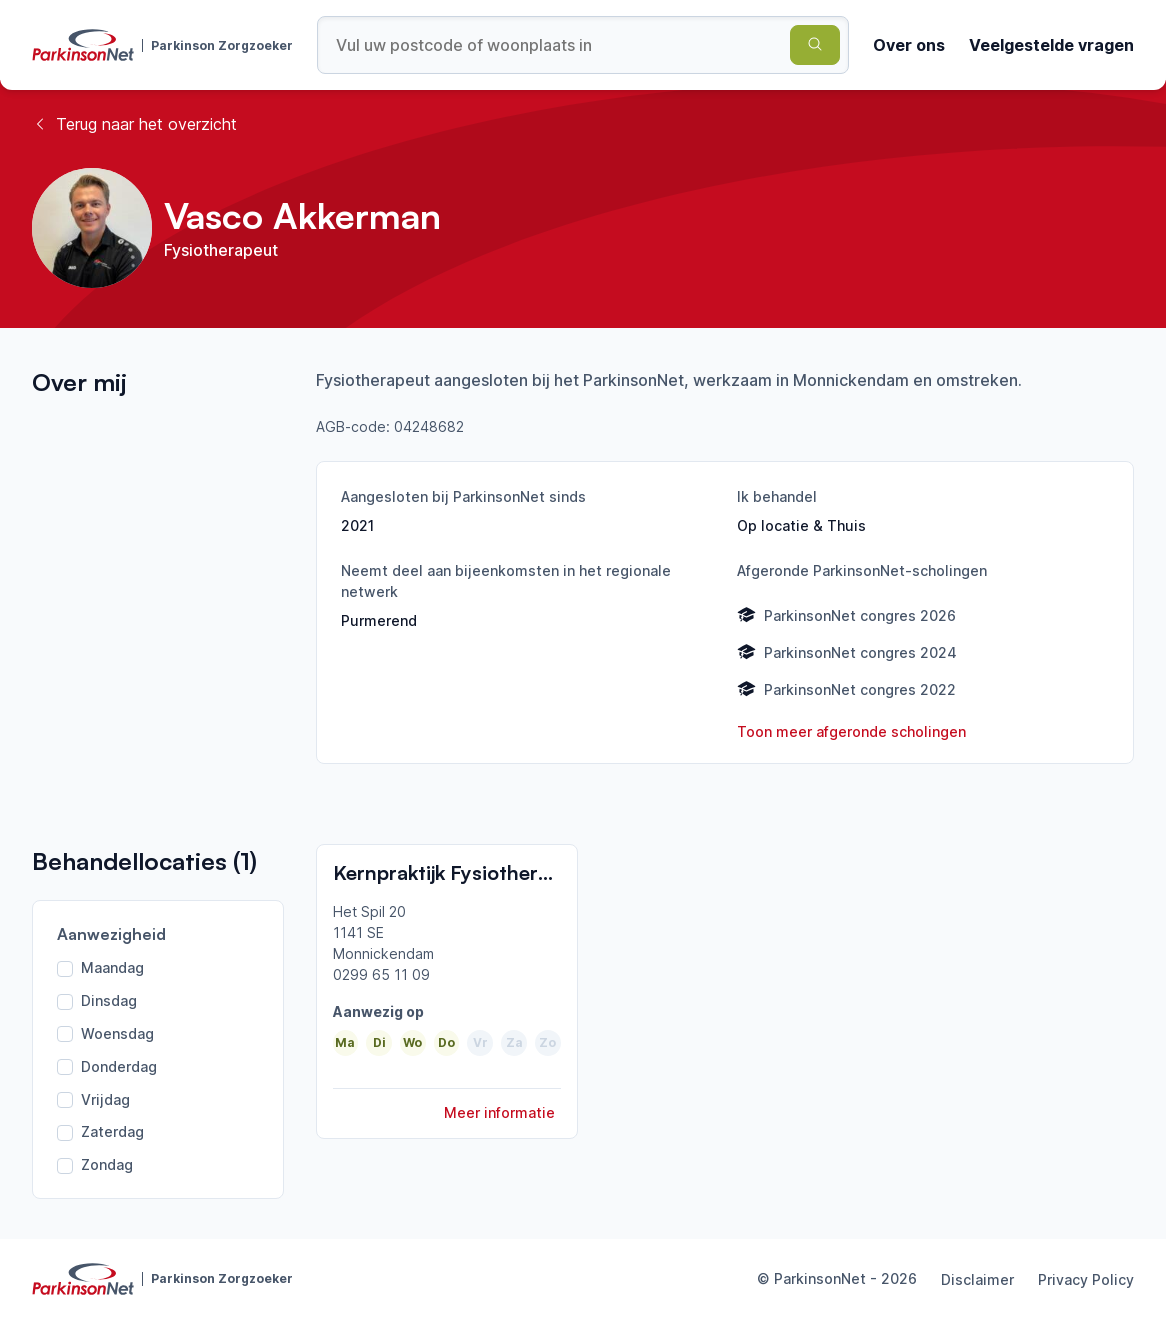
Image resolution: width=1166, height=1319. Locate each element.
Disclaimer (977, 1279)
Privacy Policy (1086, 1279)
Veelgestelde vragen (1051, 45)
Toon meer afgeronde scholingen (851, 731)
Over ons (909, 45)
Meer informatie (499, 1112)
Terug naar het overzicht (134, 124)
